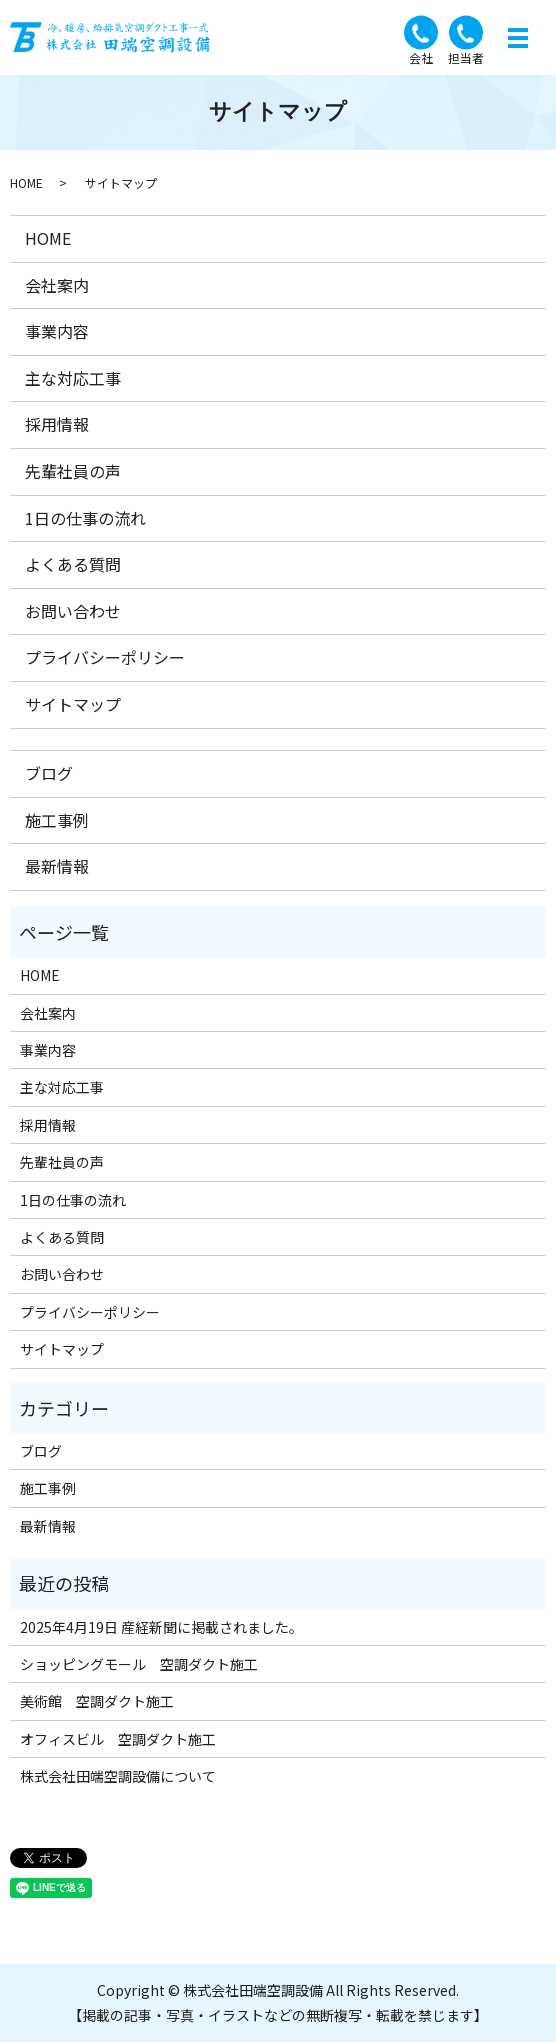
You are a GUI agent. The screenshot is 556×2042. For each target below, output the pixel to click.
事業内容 (57, 331)
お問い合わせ (73, 611)
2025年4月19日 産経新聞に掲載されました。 (161, 1627)
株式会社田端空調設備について (118, 1776)
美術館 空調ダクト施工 (97, 1701)
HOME (26, 182)
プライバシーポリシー (105, 657)
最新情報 (57, 866)
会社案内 (57, 285)
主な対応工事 (73, 378)
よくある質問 (73, 564)
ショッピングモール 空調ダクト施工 (139, 1664)
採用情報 (57, 424)
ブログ (49, 773)
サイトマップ (73, 704)
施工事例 (57, 820)
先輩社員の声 (73, 471)
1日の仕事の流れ (85, 518)
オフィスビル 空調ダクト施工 (118, 1739)
